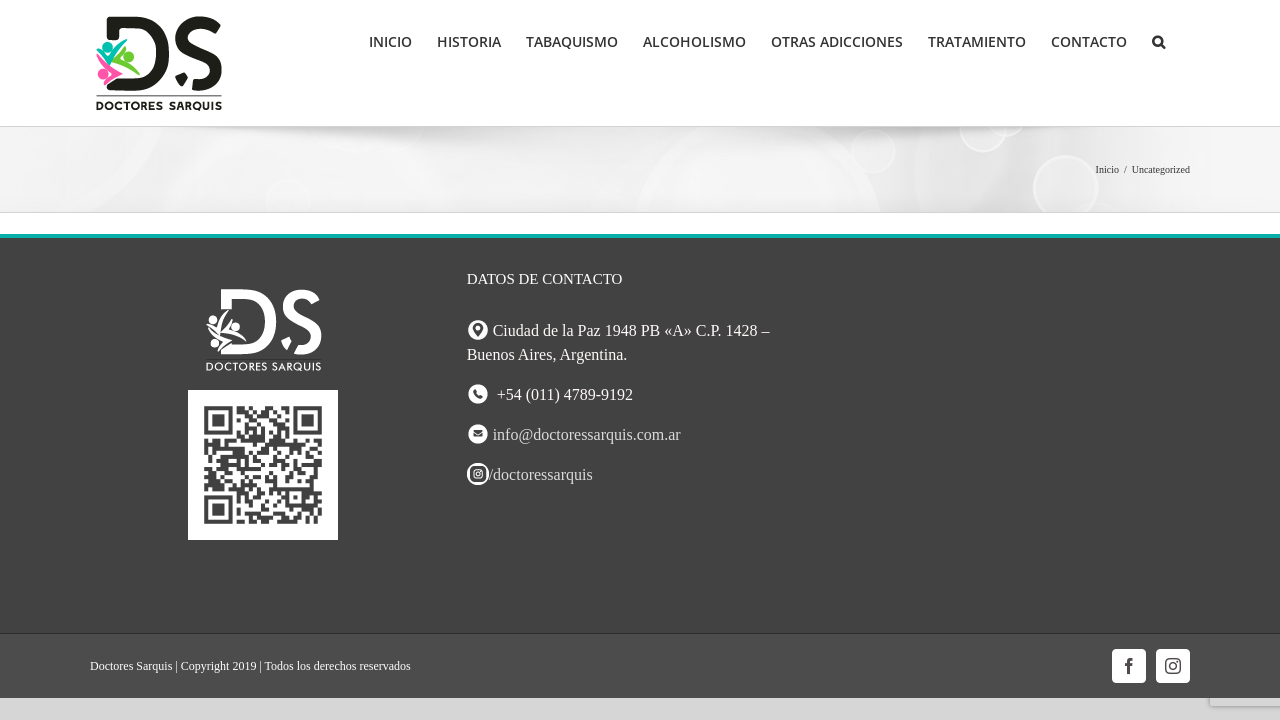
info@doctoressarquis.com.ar (587, 434)
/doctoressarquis (530, 474)
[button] (1183, 42)
